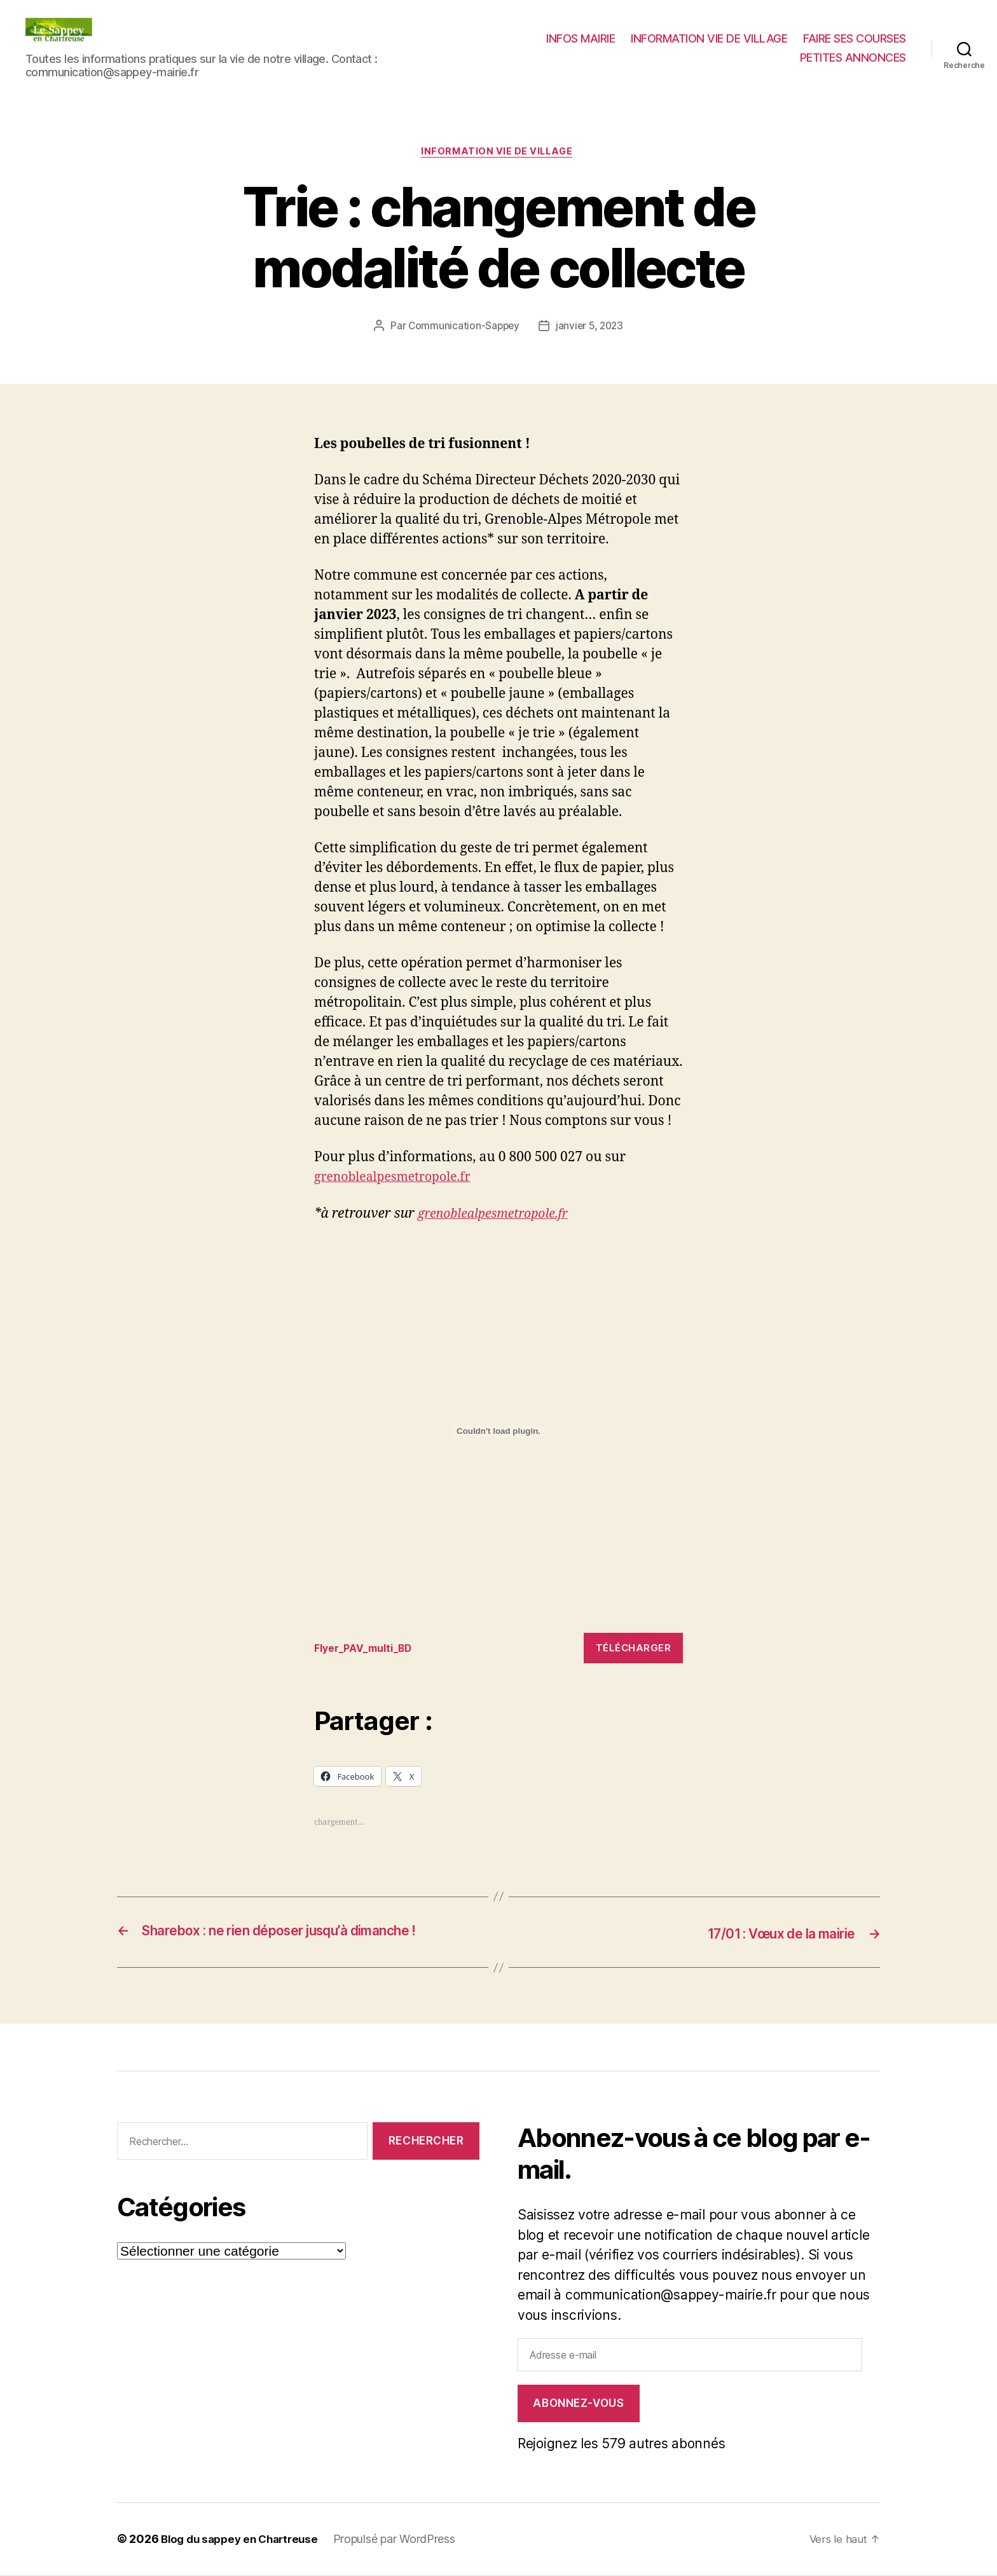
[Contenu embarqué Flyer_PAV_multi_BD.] (498, 1433)
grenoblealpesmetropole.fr (399, 1179)
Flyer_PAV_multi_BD (367, 1650)
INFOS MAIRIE (580, 38)
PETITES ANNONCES (853, 57)
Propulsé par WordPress (404, 2540)
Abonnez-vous (578, 2404)
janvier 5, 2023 (590, 327)
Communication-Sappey (462, 327)
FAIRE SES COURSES (854, 38)
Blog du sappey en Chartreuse (244, 2540)
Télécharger (633, 1650)
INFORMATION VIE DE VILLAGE (709, 38)
